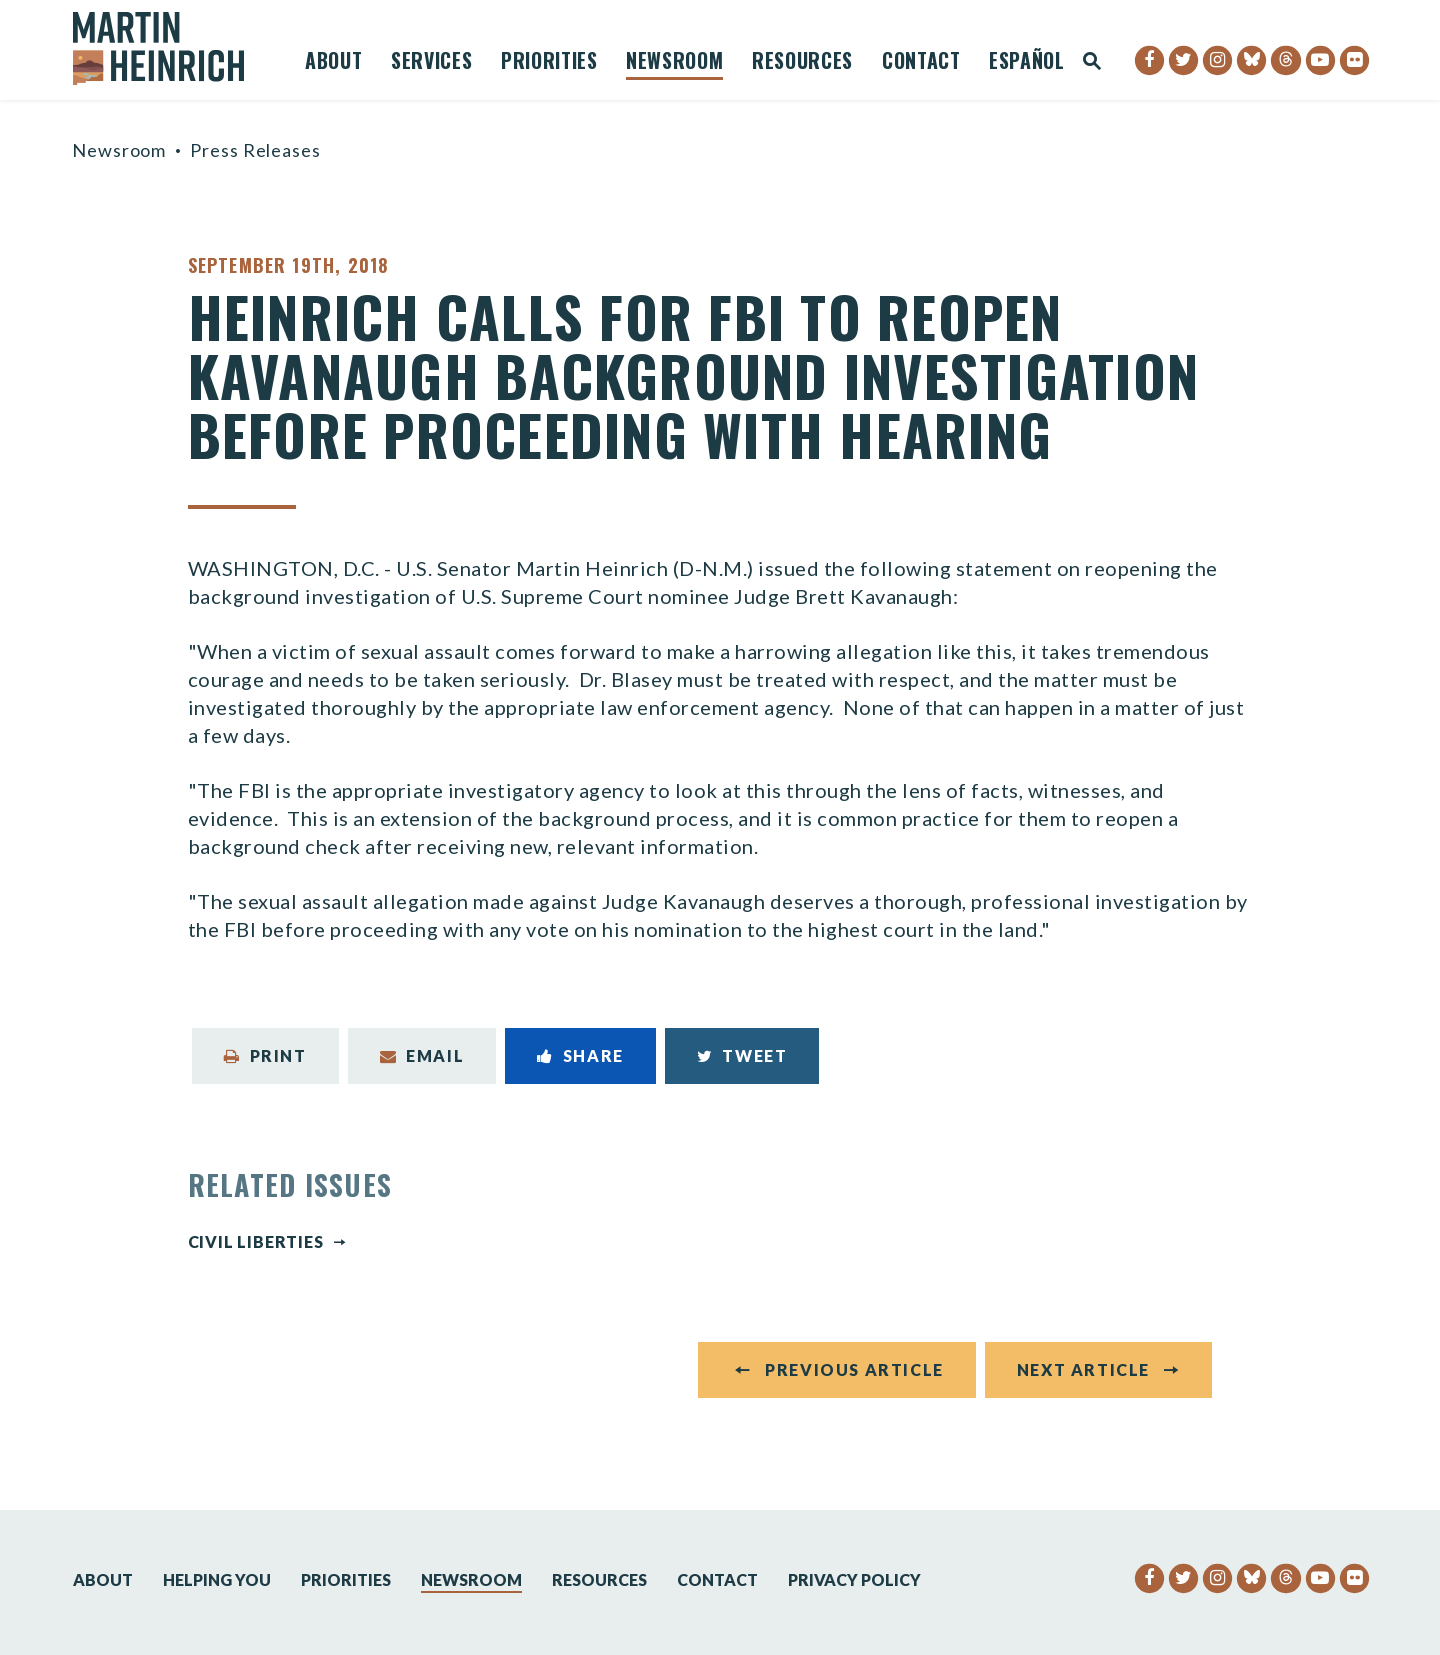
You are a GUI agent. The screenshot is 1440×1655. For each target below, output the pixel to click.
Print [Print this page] (265, 1055)
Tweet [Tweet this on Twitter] (742, 1055)
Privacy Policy (854, 1579)
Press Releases (255, 150)
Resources (802, 63)
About (333, 63)
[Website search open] (1092, 62)
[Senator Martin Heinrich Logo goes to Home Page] (172, 48)
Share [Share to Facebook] (580, 1055)
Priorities (549, 63)
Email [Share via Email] (422, 1055)
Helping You (217, 1579)
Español (1027, 63)
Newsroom (674, 63)
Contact (921, 63)
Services (431, 63)
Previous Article (854, 1369)
